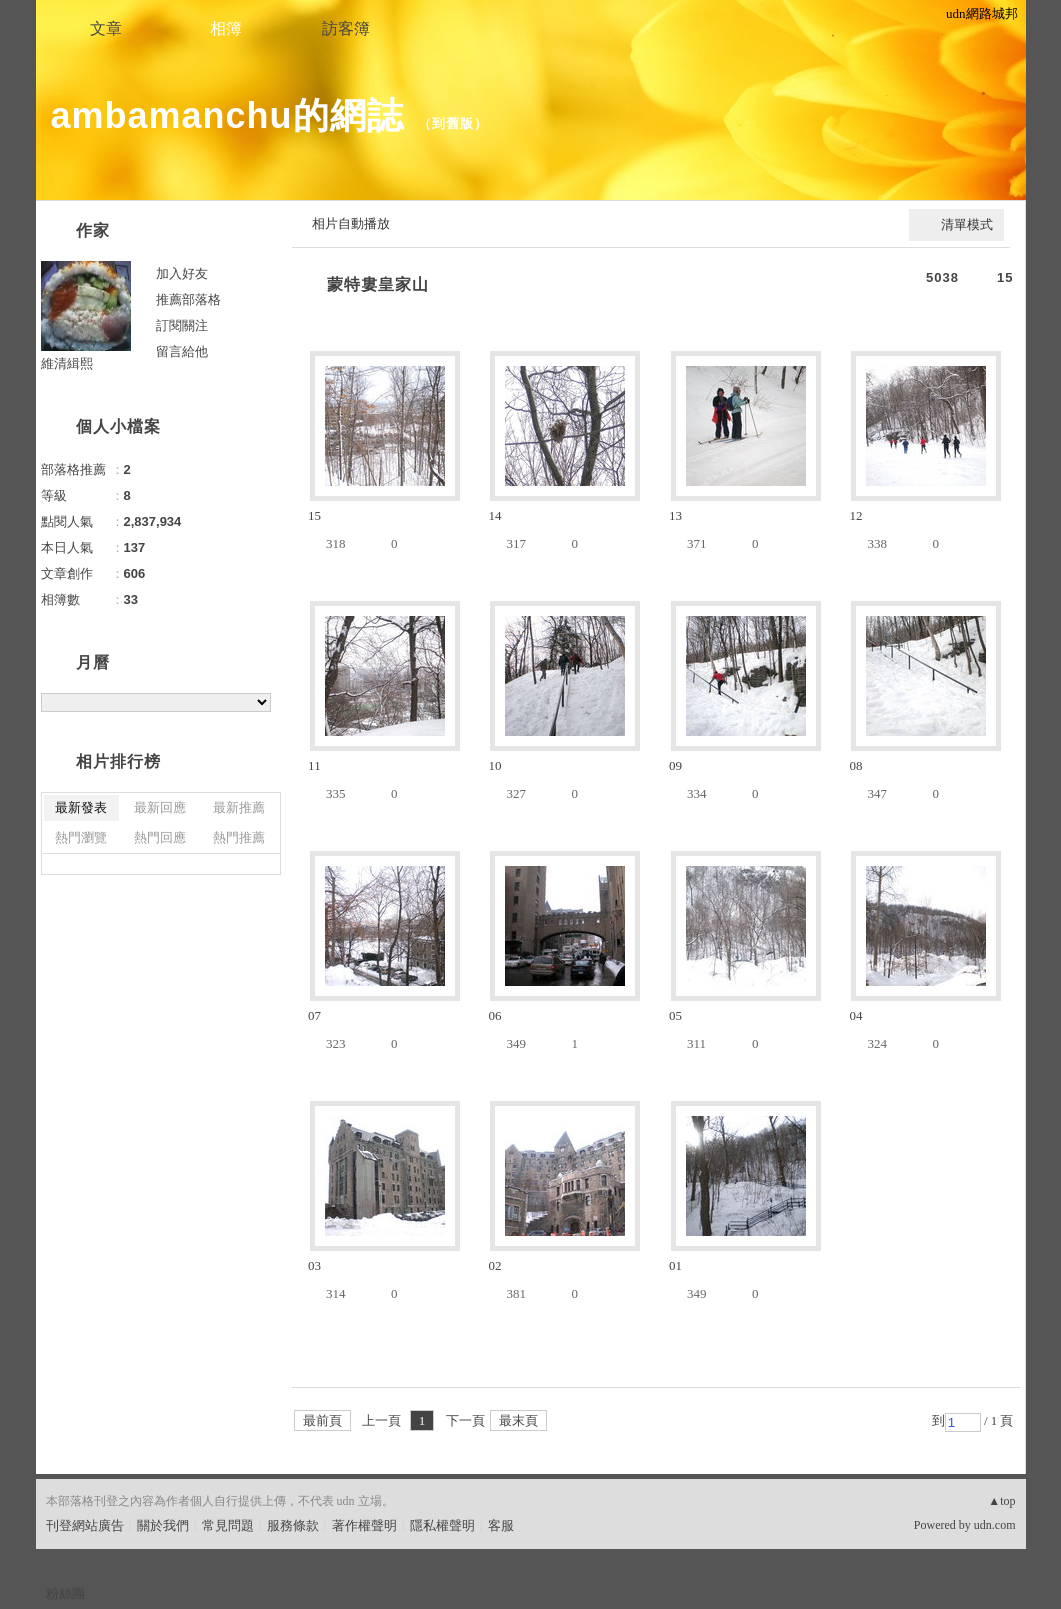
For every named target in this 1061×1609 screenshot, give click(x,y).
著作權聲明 (364, 1525)
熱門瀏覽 (81, 837)
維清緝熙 (67, 363)
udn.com (995, 1525)
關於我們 (163, 1525)
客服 (501, 1525)
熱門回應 (160, 837)
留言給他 (182, 351)
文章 (106, 28)
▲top (1001, 1501)
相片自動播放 (351, 223)
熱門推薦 (239, 837)
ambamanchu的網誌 (227, 115)
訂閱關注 (182, 325)
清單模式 (967, 224)
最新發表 (81, 807)
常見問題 (228, 1525)
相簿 (226, 28)
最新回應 (160, 807)
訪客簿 (346, 28)
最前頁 (322, 1420)
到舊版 (453, 123)
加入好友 (182, 273)
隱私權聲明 (442, 1525)
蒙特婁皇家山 (378, 284)
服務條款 (293, 1525)
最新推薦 (239, 807)
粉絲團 (65, 1593)
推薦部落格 (188, 299)
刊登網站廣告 (85, 1525)
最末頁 (518, 1420)
